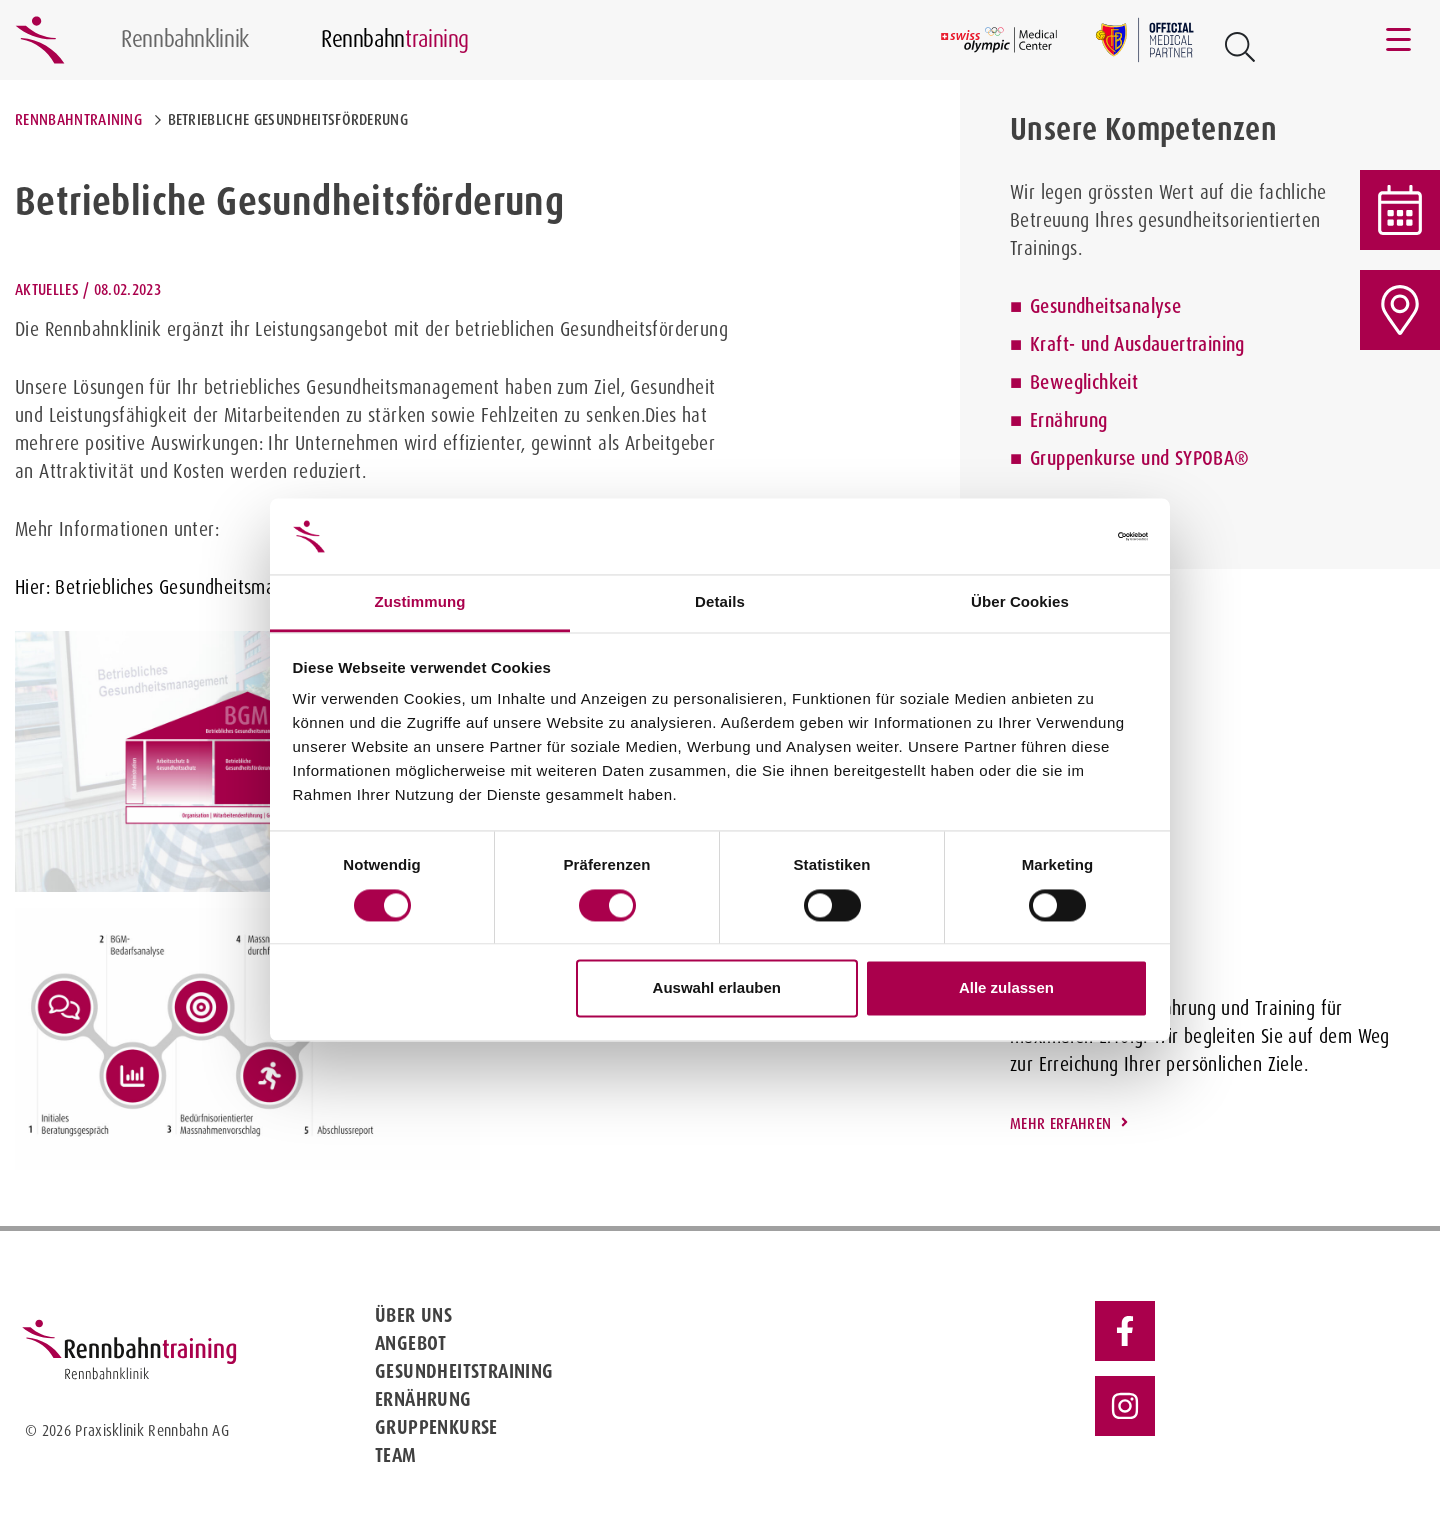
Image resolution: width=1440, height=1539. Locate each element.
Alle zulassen (1006, 988)
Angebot (411, 1343)
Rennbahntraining (78, 119)
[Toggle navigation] (1400, 40)
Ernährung (1069, 420)
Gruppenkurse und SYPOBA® (1140, 458)
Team (396, 1455)
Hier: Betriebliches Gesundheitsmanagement (183, 587)
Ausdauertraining (1179, 344)
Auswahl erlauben (717, 988)
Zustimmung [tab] (420, 602)
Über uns (413, 1315)
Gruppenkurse (436, 1427)
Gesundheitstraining (464, 1371)
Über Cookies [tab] (1020, 602)
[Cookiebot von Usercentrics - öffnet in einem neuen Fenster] (1060, 536)
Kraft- (1052, 344)
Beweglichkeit (1084, 382)
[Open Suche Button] (1240, 47)
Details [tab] (720, 602)
